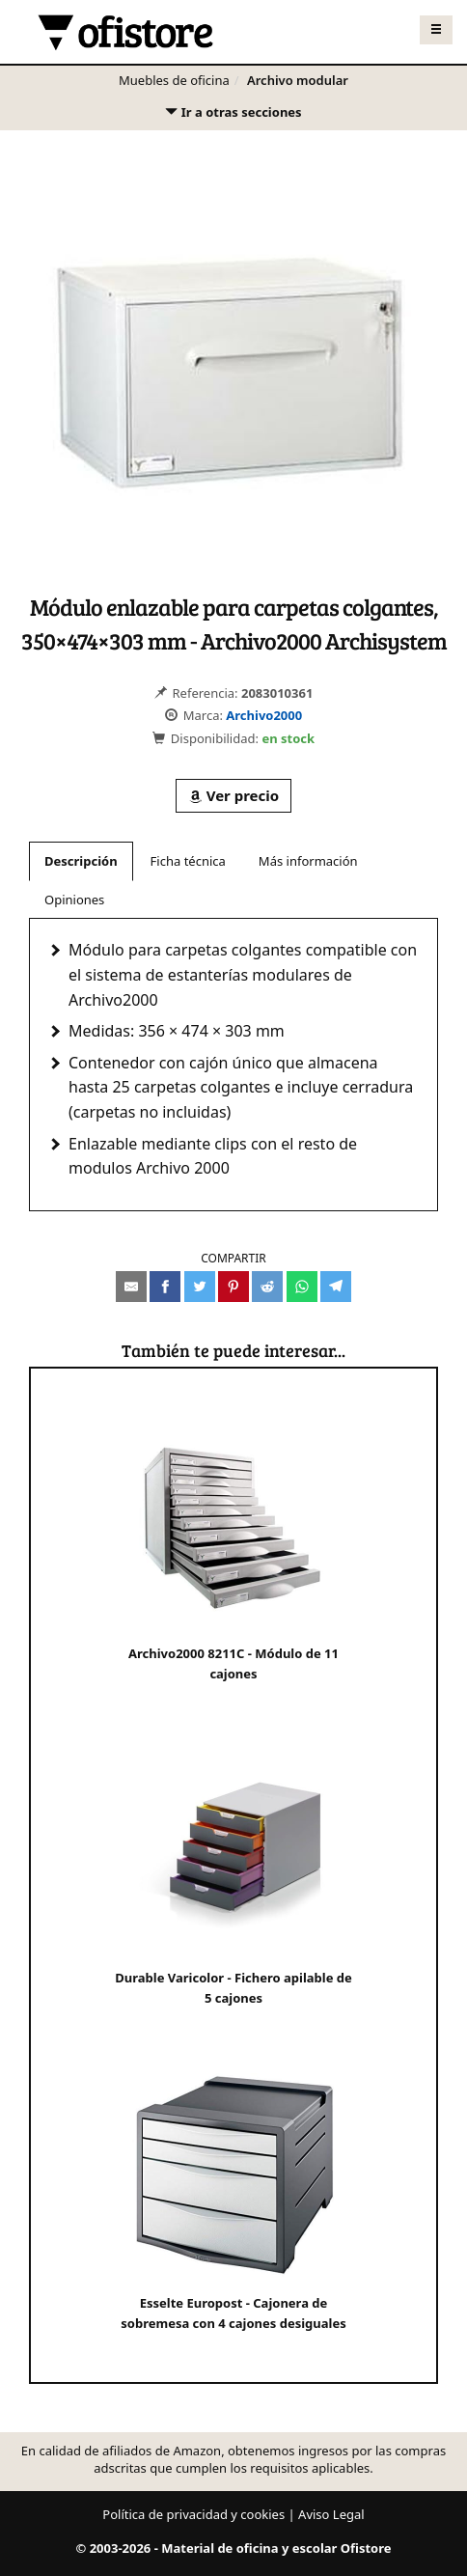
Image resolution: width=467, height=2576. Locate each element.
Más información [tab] (308, 861)
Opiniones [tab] (74, 899)
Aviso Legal (331, 2514)
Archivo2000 (264, 715)
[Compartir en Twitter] (199, 1286)
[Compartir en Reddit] (267, 1286)
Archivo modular (297, 80)
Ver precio (233, 795)
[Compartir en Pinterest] (233, 1286)
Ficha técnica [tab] (188, 861)
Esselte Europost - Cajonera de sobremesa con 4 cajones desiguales (233, 2199)
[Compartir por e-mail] (131, 1286)
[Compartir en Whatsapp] (302, 1286)
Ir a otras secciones (232, 116)
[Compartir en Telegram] (335, 1286)
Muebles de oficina (174, 80)
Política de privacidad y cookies (193, 2514)
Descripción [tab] (81, 861)
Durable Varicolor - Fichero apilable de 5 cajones (233, 1874)
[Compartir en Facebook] (165, 1286)
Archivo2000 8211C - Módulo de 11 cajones (234, 1549)
